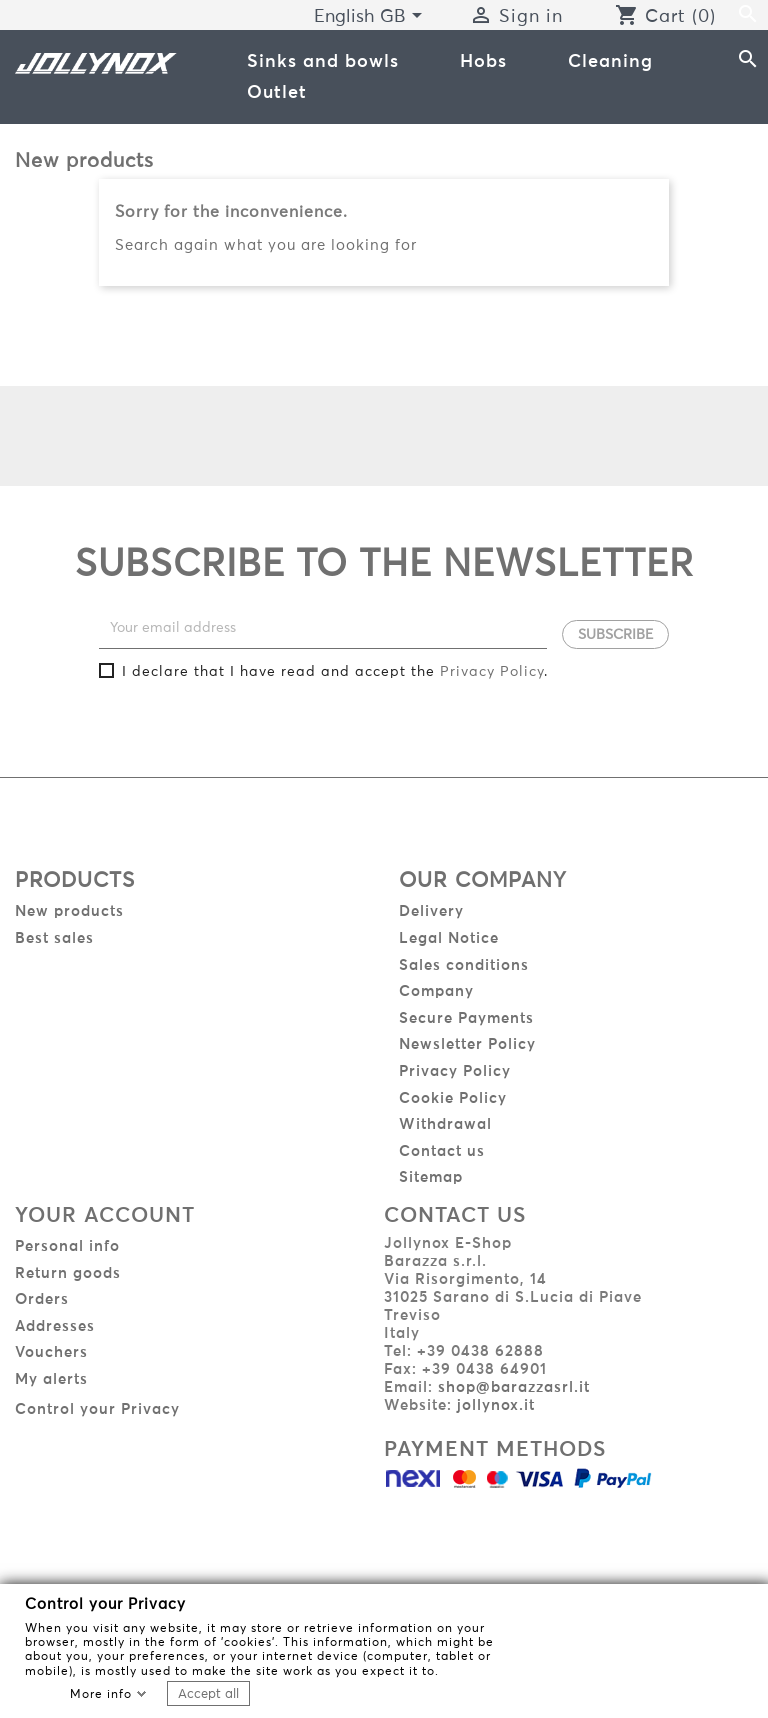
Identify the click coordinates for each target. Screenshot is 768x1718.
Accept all (208, 1693)
